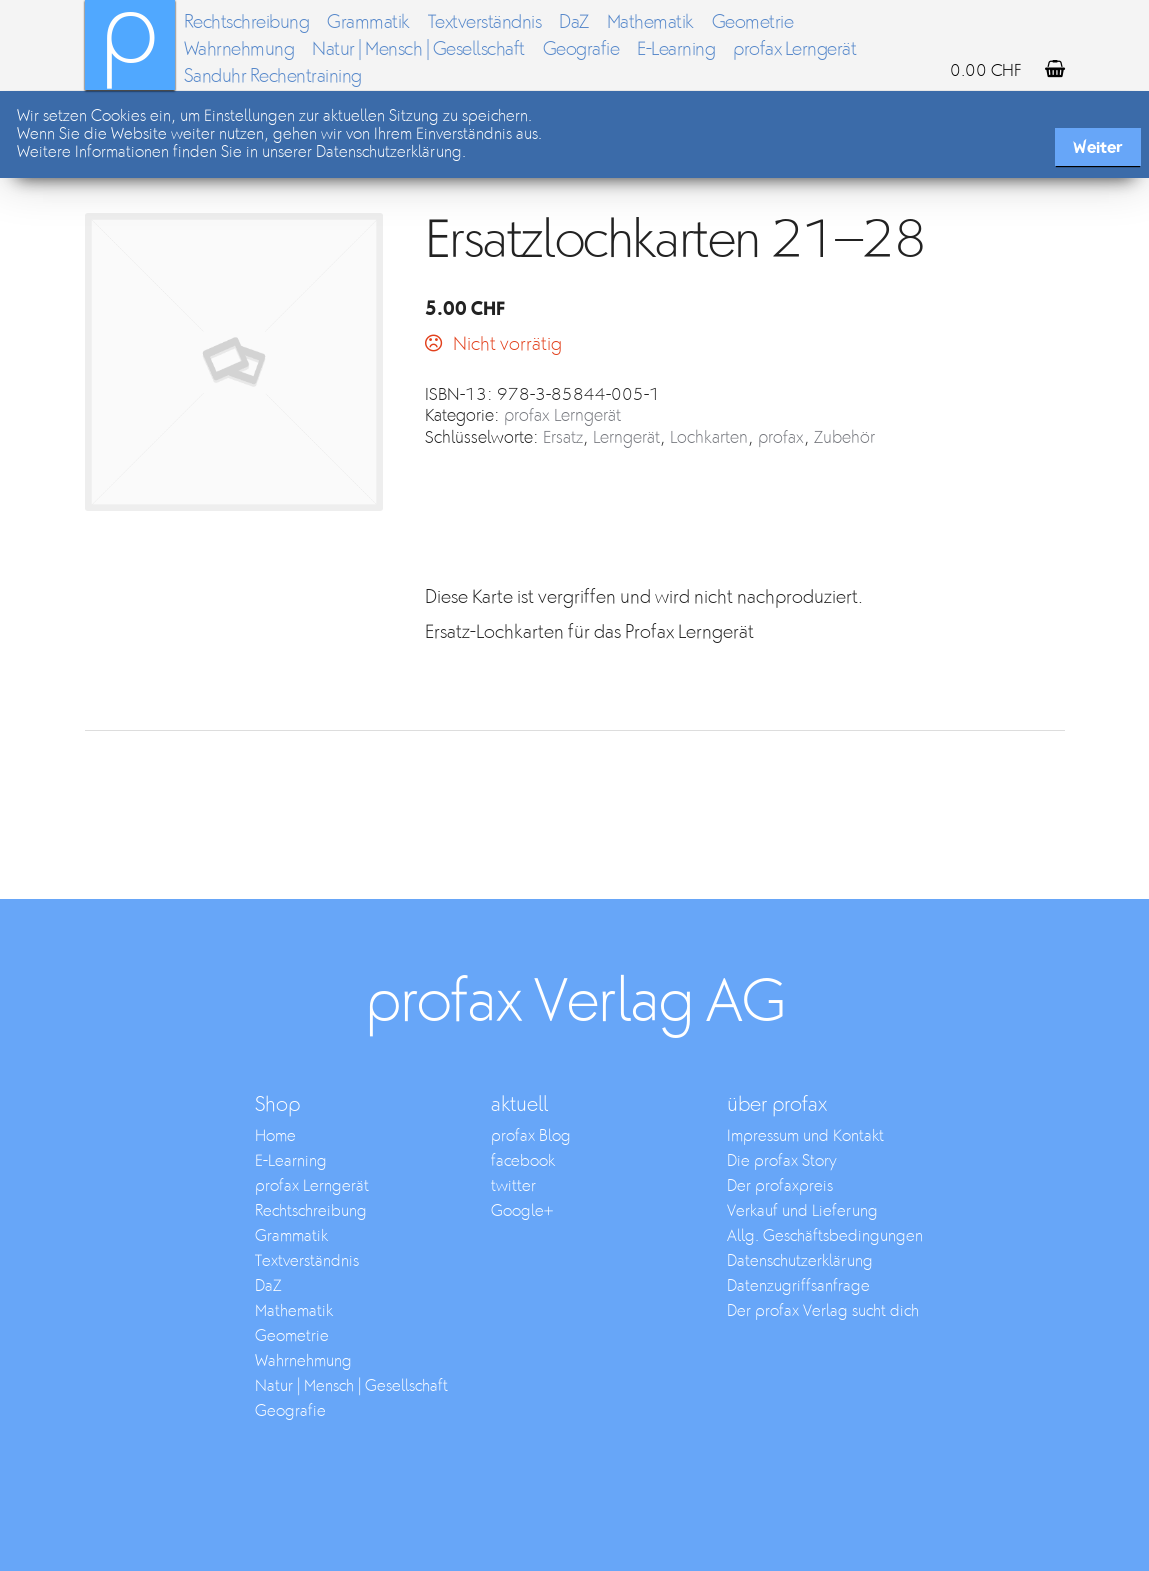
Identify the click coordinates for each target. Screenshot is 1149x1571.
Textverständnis (485, 22)
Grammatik (368, 22)
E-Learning (676, 49)
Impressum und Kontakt (805, 1136)
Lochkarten (709, 438)
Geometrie (753, 22)
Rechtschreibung (247, 22)
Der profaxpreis (780, 1186)
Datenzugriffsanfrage (798, 1286)
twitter (513, 1186)
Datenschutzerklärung (800, 1261)
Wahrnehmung (239, 49)
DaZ (574, 22)
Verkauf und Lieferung (802, 1211)
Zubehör (844, 438)
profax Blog (531, 1136)
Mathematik (650, 22)
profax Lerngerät (794, 49)
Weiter (1098, 147)
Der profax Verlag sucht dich (823, 1311)
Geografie (581, 49)
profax (781, 438)
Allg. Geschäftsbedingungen (825, 1236)
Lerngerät (626, 438)
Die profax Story (782, 1161)
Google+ (522, 1211)
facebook (523, 1161)
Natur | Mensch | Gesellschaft (418, 49)
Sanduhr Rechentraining (273, 76)
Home (275, 1136)
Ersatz (563, 438)
